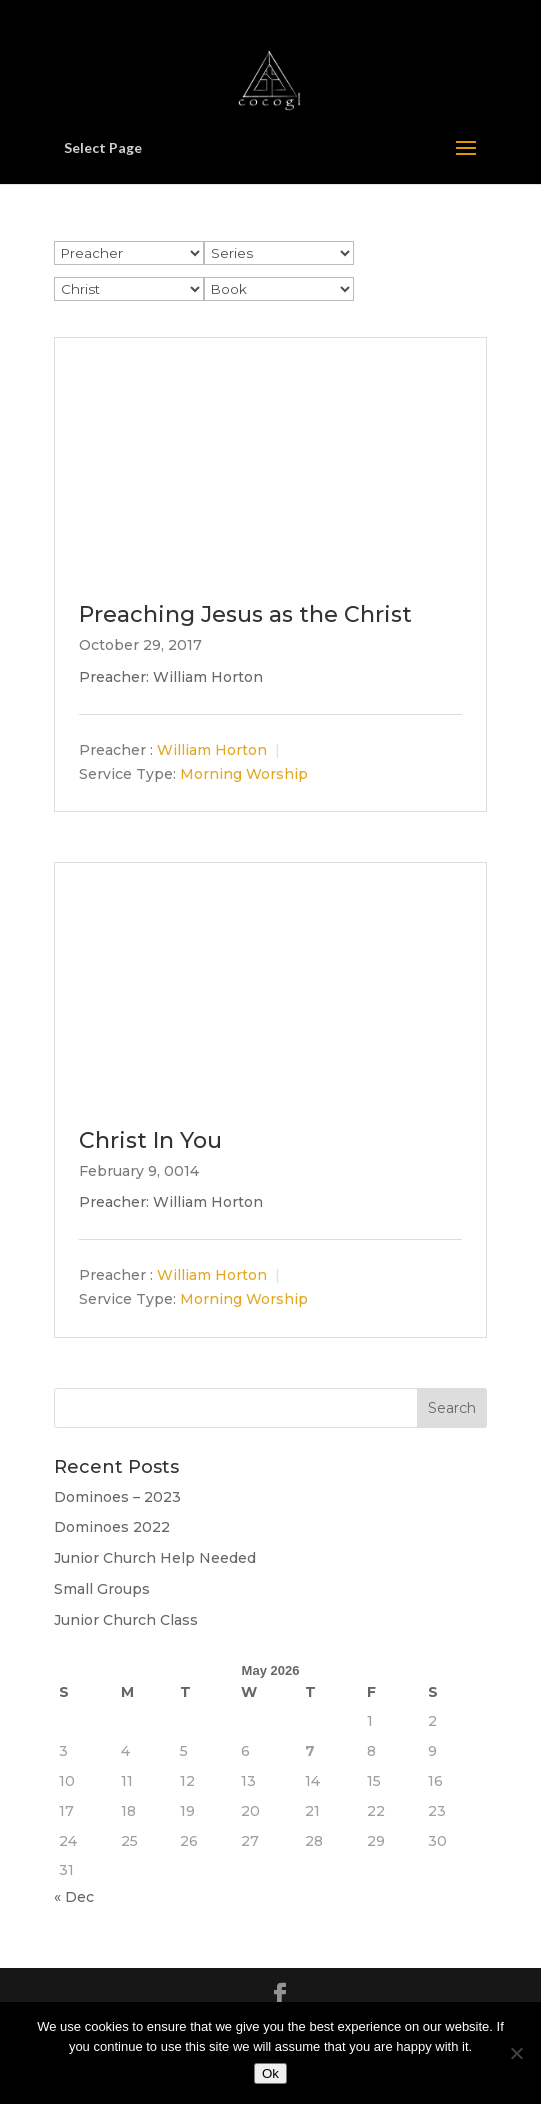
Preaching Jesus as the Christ (245, 614)
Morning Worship (244, 774)
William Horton (212, 750)
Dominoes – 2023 (117, 1497)
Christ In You (150, 1140)
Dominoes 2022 (112, 1527)
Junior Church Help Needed (155, 1558)
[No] (516, 2053)
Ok (270, 2073)
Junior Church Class (126, 1620)
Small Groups (102, 1589)
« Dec (74, 1897)
